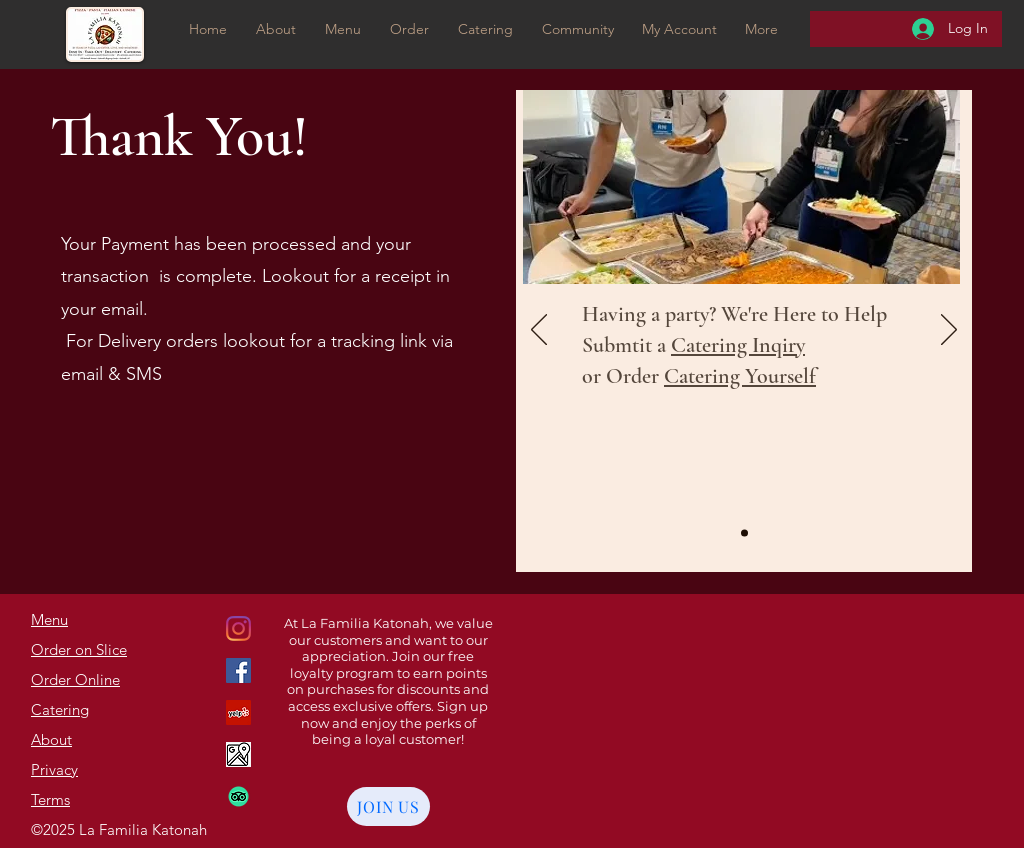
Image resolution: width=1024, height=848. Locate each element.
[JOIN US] (388, 806)
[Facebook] (238, 712)
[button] (409, 29)
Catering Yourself (740, 376)
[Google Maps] (238, 754)
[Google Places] (238, 628)
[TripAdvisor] (238, 796)
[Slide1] (744, 533)
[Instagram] (238, 670)
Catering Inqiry (738, 345)
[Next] (949, 331)
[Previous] (539, 331)
